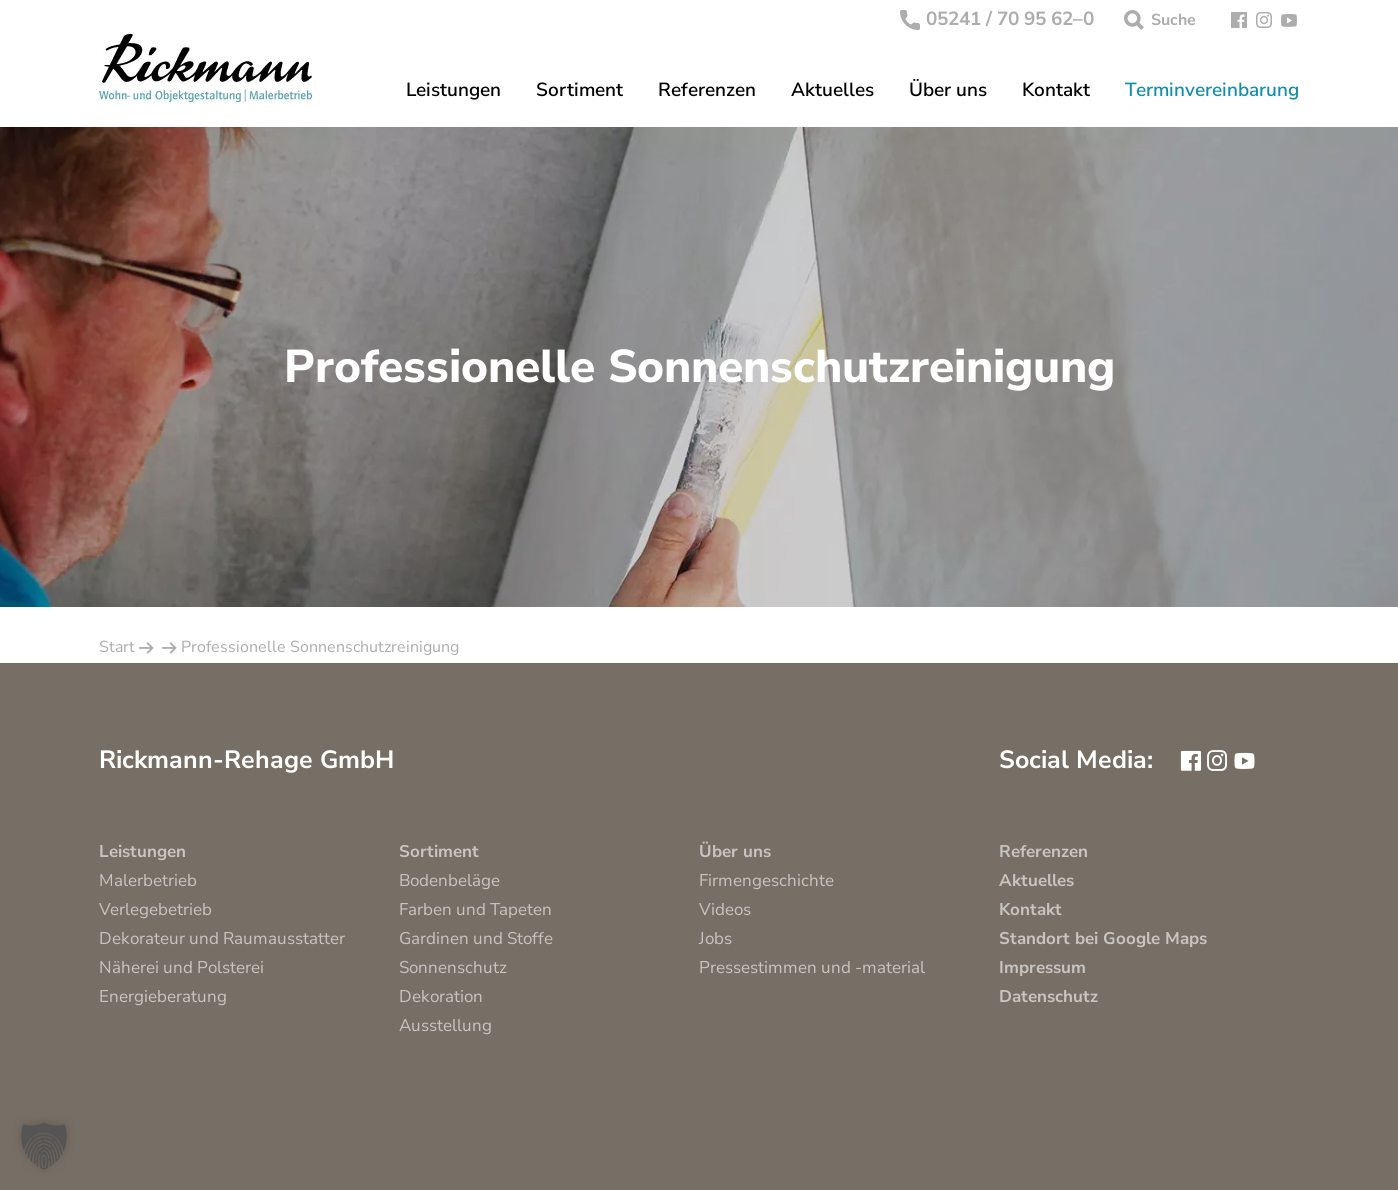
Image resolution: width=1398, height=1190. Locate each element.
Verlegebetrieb (155, 909)
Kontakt (1056, 90)
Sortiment (579, 90)
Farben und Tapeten (475, 909)
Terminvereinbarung (1212, 90)
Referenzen (707, 90)
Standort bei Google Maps (1103, 938)
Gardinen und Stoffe (476, 938)
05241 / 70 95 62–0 (997, 20)
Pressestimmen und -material (812, 967)
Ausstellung (445, 1025)
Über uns (948, 90)
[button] (44, 1146)
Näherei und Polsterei (181, 967)
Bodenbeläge (449, 880)
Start (117, 647)
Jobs (715, 938)
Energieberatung (163, 996)
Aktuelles (832, 90)
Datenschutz (1048, 996)
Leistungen (453, 90)
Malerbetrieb (148, 880)
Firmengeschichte (766, 880)
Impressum (1042, 967)
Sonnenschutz (453, 967)
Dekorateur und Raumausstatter (222, 938)
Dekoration (441, 996)
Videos (725, 909)
